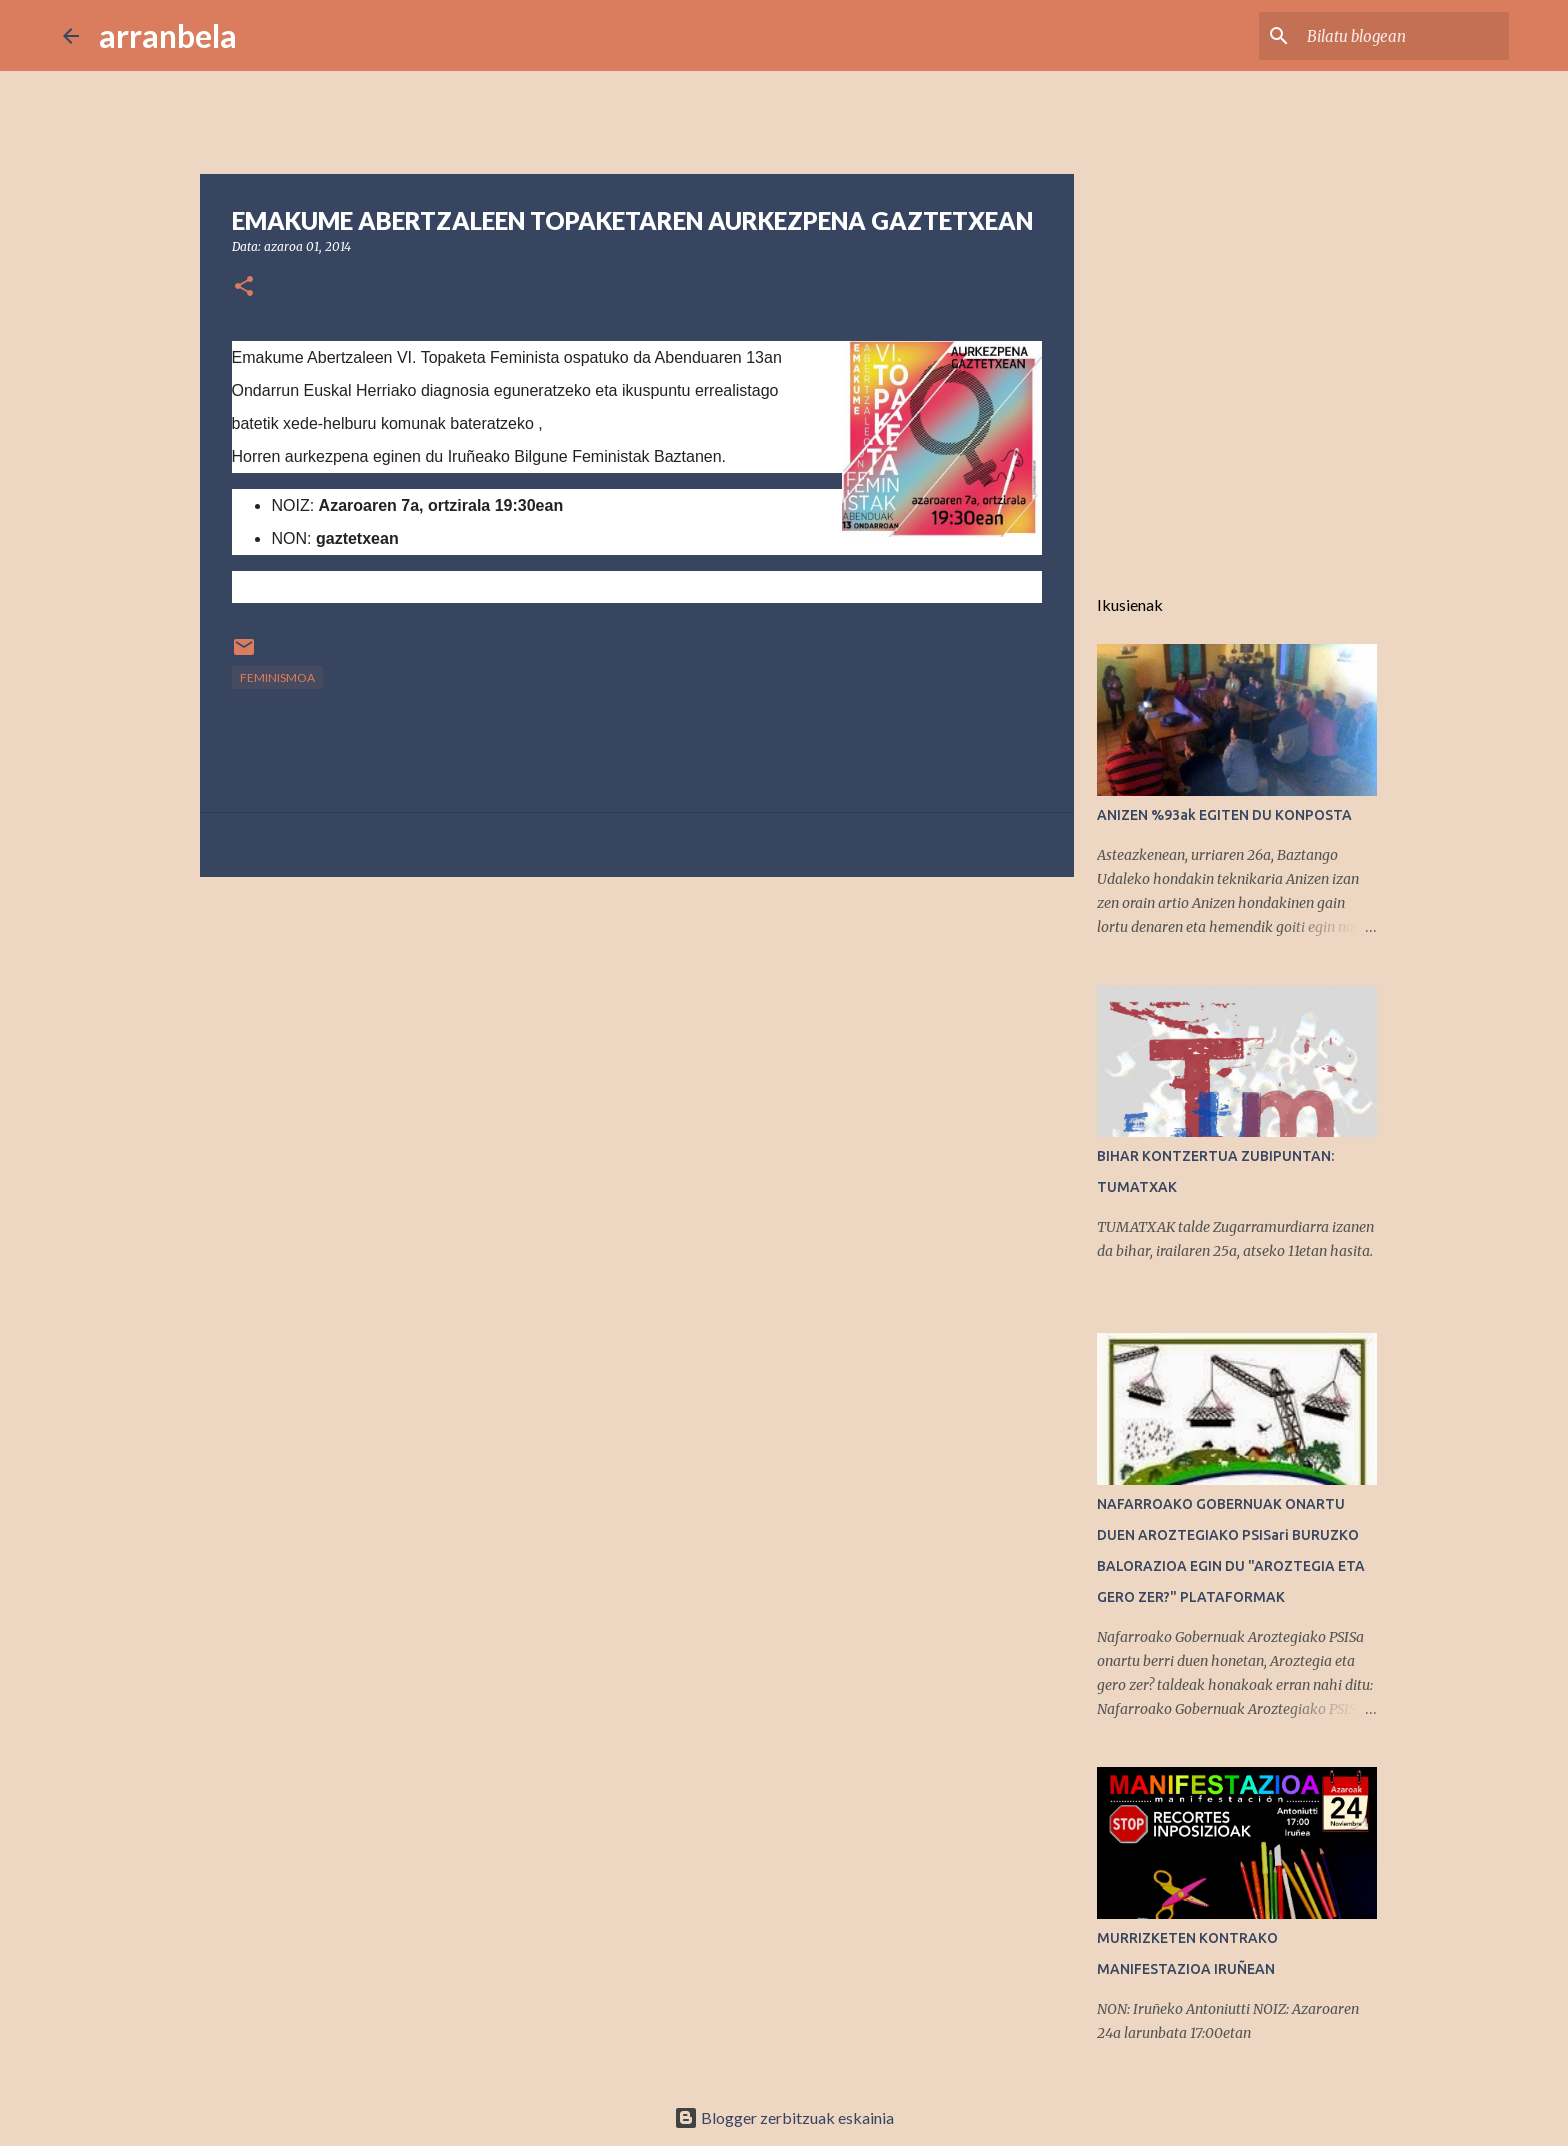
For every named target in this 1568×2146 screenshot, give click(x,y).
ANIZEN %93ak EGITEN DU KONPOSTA (1224, 815)
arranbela (168, 35)
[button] (244, 287)
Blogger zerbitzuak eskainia (784, 2117)
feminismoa (277, 677)
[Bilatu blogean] (1404, 36)
